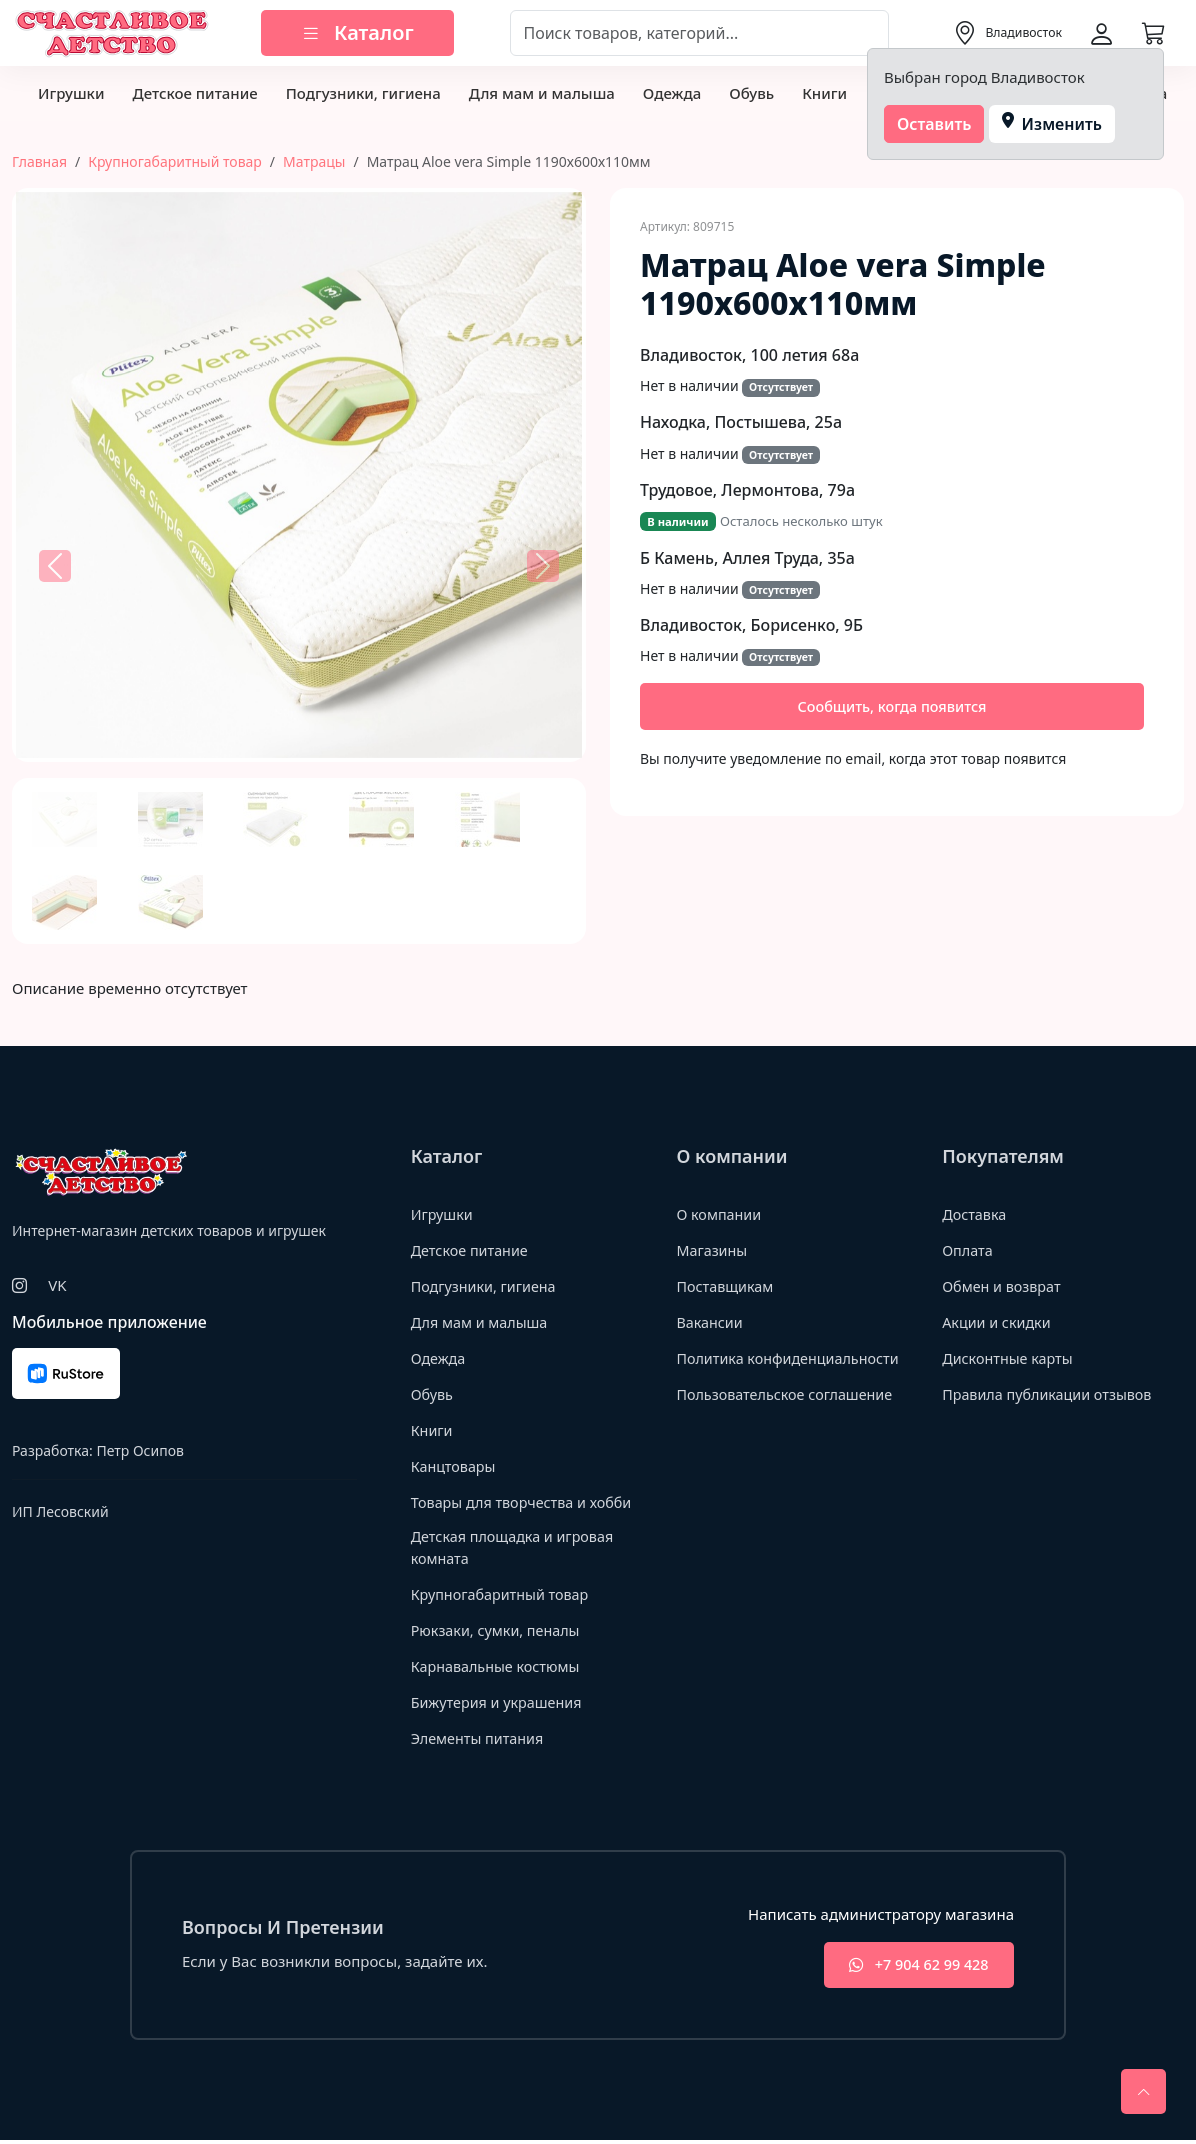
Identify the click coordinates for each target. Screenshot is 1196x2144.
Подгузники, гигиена (363, 93)
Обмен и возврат (1004, 1286)
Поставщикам (726, 1286)
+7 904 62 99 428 (911, 1968)
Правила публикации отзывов (1051, 1394)
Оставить (934, 124)
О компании (720, 1214)
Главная (39, 161)
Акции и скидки (999, 1322)
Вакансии (710, 1322)
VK (57, 1285)
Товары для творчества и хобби (526, 1502)
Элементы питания (480, 1740)
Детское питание (194, 93)
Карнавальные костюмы (499, 1668)
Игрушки (71, 93)
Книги (824, 93)
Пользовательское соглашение (789, 1394)
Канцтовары (455, 1466)
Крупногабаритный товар (175, 161)
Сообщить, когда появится (892, 707)
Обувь (751, 93)
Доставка (975, 1214)
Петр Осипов (139, 1450)
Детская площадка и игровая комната (517, 1548)
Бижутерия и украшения (500, 1704)
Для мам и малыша (542, 93)
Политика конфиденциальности (792, 1358)
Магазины (713, 1250)
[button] (55, 566)
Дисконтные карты (1010, 1358)
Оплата (968, 1250)
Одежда (672, 93)
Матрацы (314, 161)
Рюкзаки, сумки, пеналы (499, 1632)
